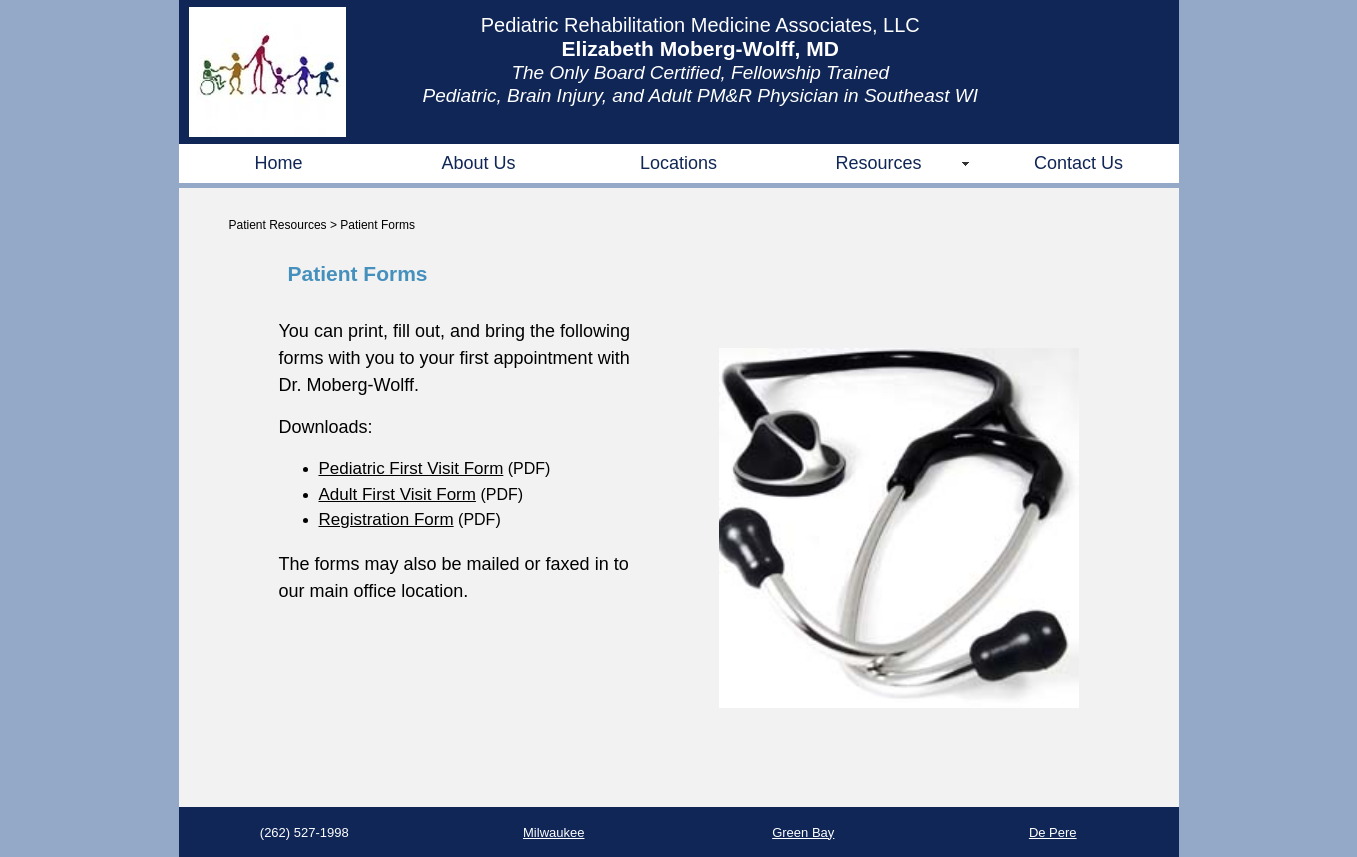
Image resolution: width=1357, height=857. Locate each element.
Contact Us (1078, 163)
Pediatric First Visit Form (411, 468)
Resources (878, 163)
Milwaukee (553, 832)
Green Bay (803, 832)
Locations (678, 163)
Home (278, 163)
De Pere (1053, 832)
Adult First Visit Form (397, 494)
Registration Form (386, 519)
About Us (478, 163)
